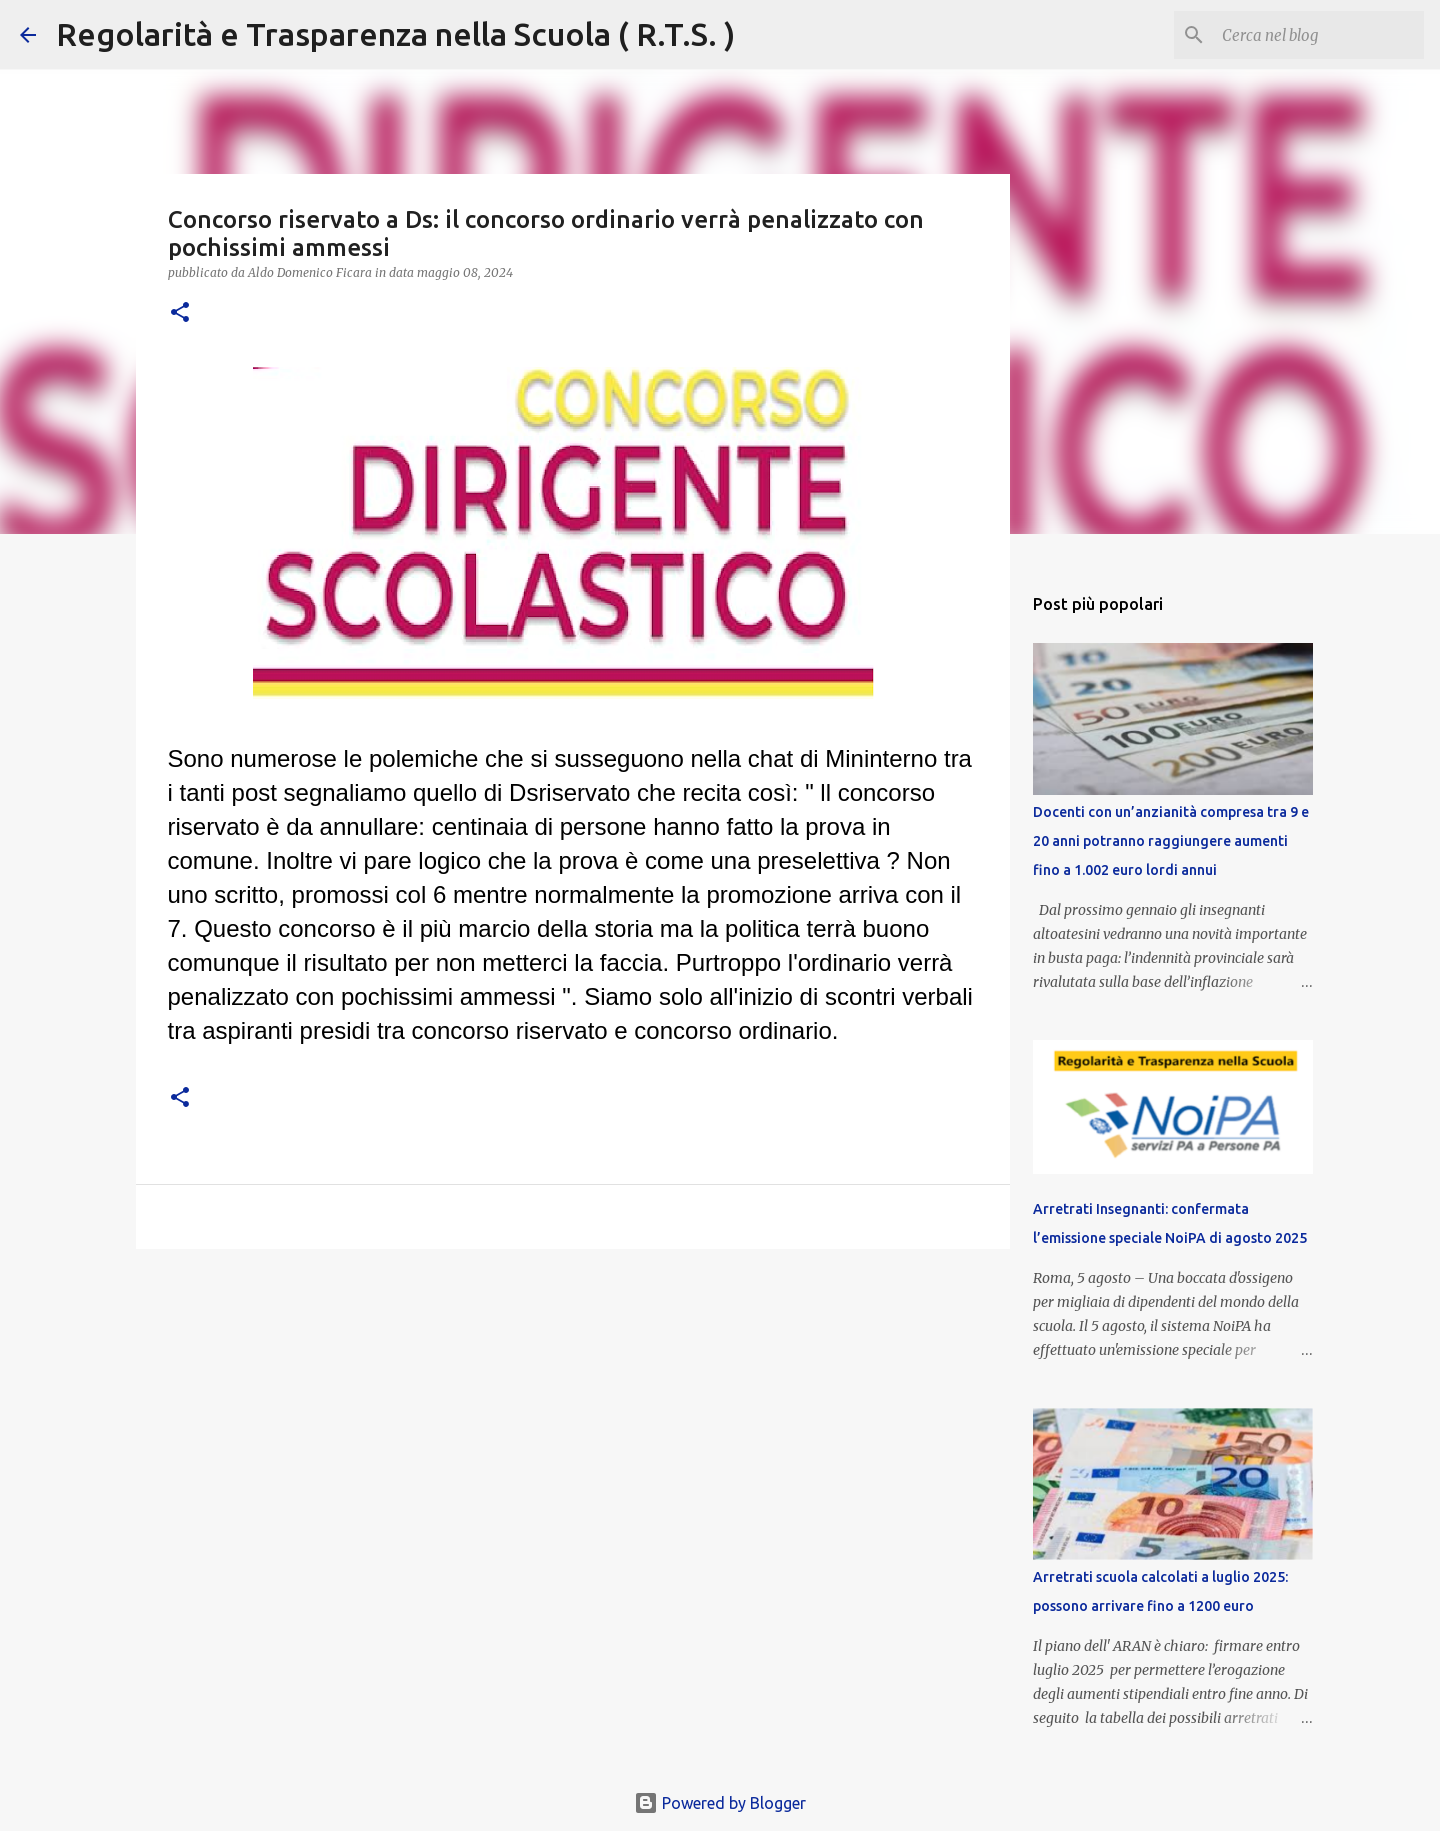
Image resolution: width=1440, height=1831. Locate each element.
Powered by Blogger (720, 1803)
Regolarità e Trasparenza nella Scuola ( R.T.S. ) (395, 34)
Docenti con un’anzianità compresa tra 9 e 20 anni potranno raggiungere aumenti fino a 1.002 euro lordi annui (1171, 841)
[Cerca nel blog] (1319, 35)
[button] (180, 313)
